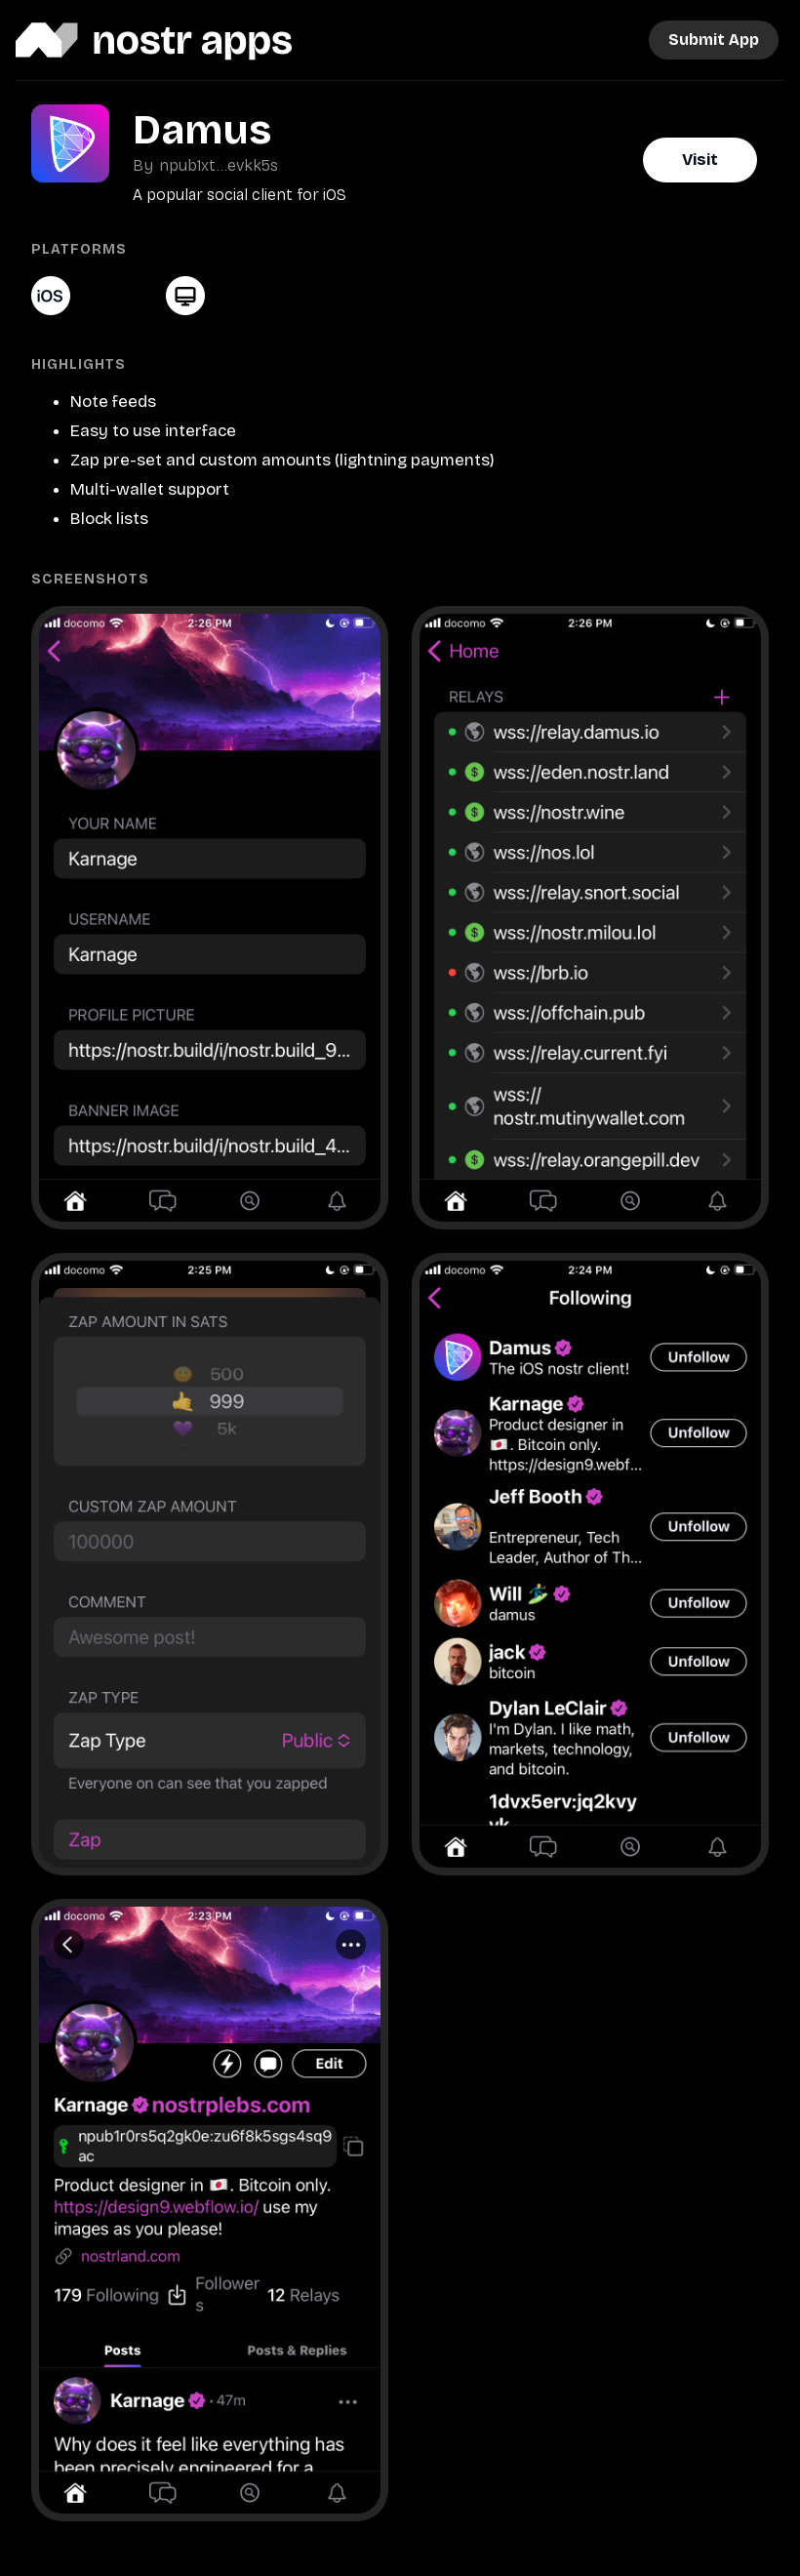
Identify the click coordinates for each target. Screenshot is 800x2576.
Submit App (713, 39)
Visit (700, 159)
